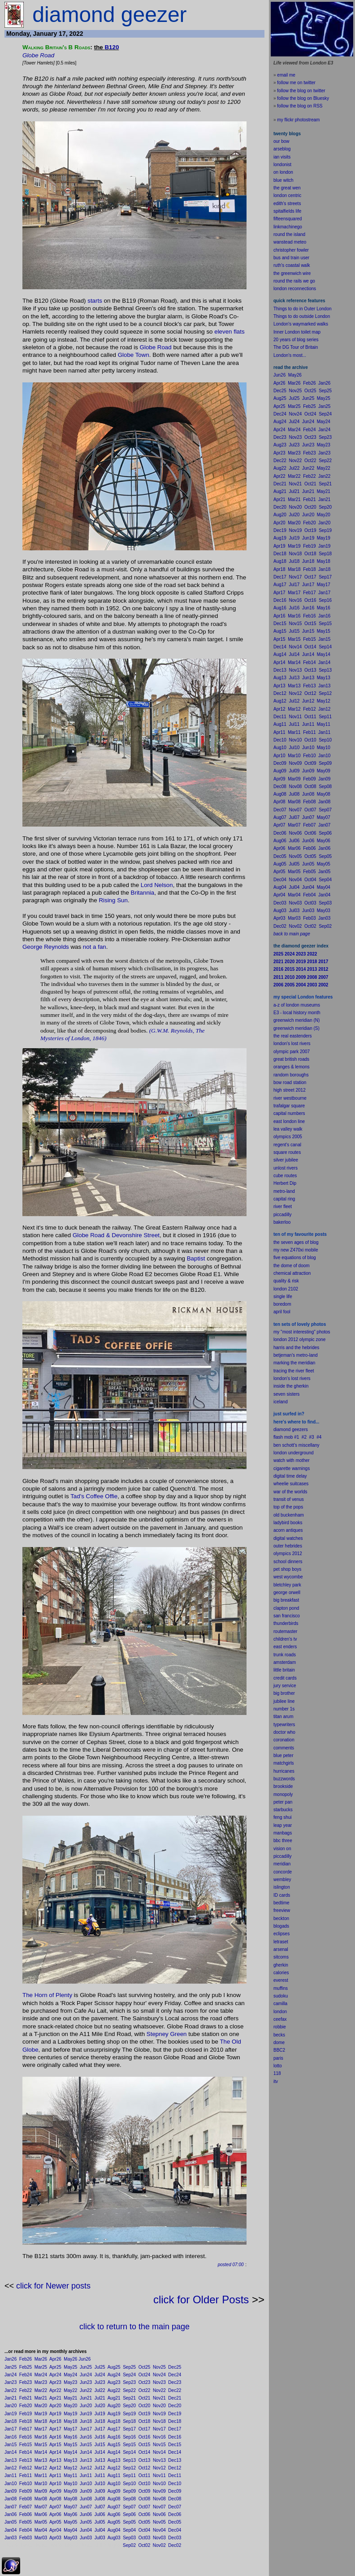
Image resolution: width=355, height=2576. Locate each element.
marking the (285, 1362)
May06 (70, 2514)
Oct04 (145, 2530)
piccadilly (282, 1214)
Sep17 (129, 2428)
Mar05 (41, 2522)
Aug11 (114, 2475)
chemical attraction (292, 1273)
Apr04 (55, 2530)
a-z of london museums (296, 1005)
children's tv (285, 1639)
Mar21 (41, 2398)
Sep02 (129, 2545)
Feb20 (25, 2405)
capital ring (284, 1198)
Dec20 (174, 2405)
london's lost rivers (292, 1043)
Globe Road (38, 55)
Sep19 (129, 2413)
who (291, 1732)
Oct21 (145, 2398)
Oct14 (145, 2452)
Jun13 (86, 2460)
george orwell (286, 1592)
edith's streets (287, 203)
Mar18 (41, 2421)
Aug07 (114, 2506)
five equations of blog (294, 1257)
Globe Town (133, 354)
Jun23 (86, 2382)
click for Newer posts (53, 2285)
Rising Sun (113, 900)
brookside (283, 1786)
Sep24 (129, 2374)
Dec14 (174, 2452)
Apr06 (55, 2514)
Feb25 (25, 2367)
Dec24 (174, 2374)
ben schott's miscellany (296, 1445)
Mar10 (41, 2483)
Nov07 (159, 2506)
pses (285, 1933)
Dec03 (174, 2537)
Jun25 (86, 2367)
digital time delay (290, 1476)
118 (277, 2073)
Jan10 (10, 2483)
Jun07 (86, 2506)
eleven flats (229, 331)
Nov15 (159, 2444)
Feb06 (25, 2514)
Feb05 (25, 2522)
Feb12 (25, 2467)
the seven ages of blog (296, 1242)
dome (279, 2042)
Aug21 (114, 2398)
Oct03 (145, 2537)
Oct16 (145, 2437)
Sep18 (129, 2421)
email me (286, 75)
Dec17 (174, 2428)
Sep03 (129, 2537)
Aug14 (114, 2452)
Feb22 (25, 2390)
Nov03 (159, 2537)
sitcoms (281, 1957)
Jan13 (10, 2460)
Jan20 (10, 2405)
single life (282, 1296)
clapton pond (286, 1608)
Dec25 (174, 2367)
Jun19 (86, 2413)
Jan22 (10, 2390)
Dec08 (174, 2498)
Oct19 (145, 2413)
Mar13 (41, 2460)
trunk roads (284, 1654)
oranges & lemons (291, 1066)
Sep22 (129, 2390)
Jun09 (86, 2491)
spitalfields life (287, 211)
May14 (70, 2452)
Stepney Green (167, 2034)
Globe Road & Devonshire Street (116, 1235)
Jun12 (86, 2467)
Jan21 (10, 2398)
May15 (70, 2444)
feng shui (282, 1817)
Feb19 (25, 2413)
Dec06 (174, 2514)
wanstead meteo (289, 242)
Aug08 (114, 2498)
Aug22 (114, 2390)
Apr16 (55, 2437)
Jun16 (86, 2437)
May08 (70, 2498)
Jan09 (10, 2491)
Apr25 (55, 2367)
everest (280, 1980)
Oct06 (145, 2514)
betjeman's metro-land (295, 1355)
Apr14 (55, 2452)
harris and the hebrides (296, 1347)
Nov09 (159, 2491)
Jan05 (10, 2522)
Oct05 (145, 2522)
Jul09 (100, 2491)
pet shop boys (287, 1569)
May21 (70, 2398)
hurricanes (283, 1771)
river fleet (282, 1206)
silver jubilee (285, 1159)
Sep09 (129, 2491)
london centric (287, 195)
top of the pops (288, 1506)
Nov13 (159, 2460)
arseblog (281, 148)
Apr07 (55, 2506)
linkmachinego (287, 226)
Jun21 (86, 2398)
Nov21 (159, 2398)
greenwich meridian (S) (296, 1028)
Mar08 (41, 2498)
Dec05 (174, 2522)
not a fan (94, 946)
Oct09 (145, 2491)
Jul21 (100, 2398)
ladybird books (287, 1522)
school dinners (287, 1561)
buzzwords (284, 1778)
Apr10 (55, 2483)
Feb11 (25, 2475)
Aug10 (114, 2483)
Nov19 (159, 2413)
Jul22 (100, 2390)
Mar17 (41, 2428)
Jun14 (86, 2452)
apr (276, 1311)
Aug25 (114, 2367)
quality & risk (286, 1280)
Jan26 (10, 2359)
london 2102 (285, 1288)
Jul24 (100, 2374)
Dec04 (174, 2530)
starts (94, 300)
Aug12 (114, 2467)
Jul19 (100, 2413)
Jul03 (100, 2537)
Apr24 (55, 2374)
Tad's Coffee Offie (93, 1496)
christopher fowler (291, 250)
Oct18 (145, 2421)
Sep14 (129, 2452)
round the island (289, 234)
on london (283, 172)
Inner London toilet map (296, 332)
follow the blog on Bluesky (303, 98)
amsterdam (284, 1662)
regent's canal (287, 1144)
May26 (70, 2359)
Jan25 (10, 2367)
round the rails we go (294, 281)
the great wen (287, 187)
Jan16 (10, 2437)
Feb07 (25, 2506)
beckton (281, 1918)
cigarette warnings (291, 1468)
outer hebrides (287, 1545)
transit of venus (288, 1499)
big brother (284, 1693)
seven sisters (286, 1394)
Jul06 (100, 2514)
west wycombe (288, 1576)
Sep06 (129, 2514)
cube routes (285, 1175)
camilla (280, 2003)
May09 (70, 2491)
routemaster (285, 1631)
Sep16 (129, 2437)
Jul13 (100, 2460)
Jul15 (100, 2444)
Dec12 (174, 2467)
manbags (282, 1832)
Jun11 (86, 2475)
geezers (300, 1429)
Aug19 (114, 2413)
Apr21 (55, 2398)
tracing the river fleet (293, 1370)
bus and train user (291, 257)
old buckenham (288, 1515)
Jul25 (100, 2367)
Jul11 (100, 2475)
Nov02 (159, 2545)
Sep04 (129, 2530)
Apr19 (55, 2413)
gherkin (280, 1965)
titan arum (283, 1716)
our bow (281, 141)
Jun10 (86, 2483)
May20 (70, 2405)
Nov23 (159, 2382)
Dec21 (174, 2398)
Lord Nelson (157, 885)
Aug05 (114, 2522)
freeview (281, 1910)
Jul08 (100, 2498)
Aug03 (114, 2537)
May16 (70, 2437)
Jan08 (10, 2498)
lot (275, 2065)
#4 (318, 1437)
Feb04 (25, 2530)
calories (281, 1972)
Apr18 (55, 2421)
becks (279, 2034)
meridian (306, 1362)
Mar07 (41, 2506)
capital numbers (289, 1113)
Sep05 (129, 2522)
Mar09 (41, 2491)
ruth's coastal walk (291, 265)
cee (277, 2019)
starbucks (283, 1809)
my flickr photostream (298, 119)
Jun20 (86, 2405)
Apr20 (55, 2405)
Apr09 (55, 2491)
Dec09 (174, 2491)
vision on (282, 1848)
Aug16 (114, 2437)
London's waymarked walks (300, 323)
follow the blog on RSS (299, 105)
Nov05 (159, 2522)
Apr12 (55, 2467)
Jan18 (10, 2421)
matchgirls (283, 1763)
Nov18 (159, 2421)
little (277, 1669)
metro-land (284, 1191)
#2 (304, 1437)
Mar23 (41, 2382)
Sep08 (129, 2498)
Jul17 (100, 2428)
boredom (282, 1304)
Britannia (143, 892)
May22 (70, 2390)
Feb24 (25, 2374)
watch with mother (291, 1460)
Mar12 (41, 2467)
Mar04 (41, 2530)
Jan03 (10, 2537)
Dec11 (174, 2475)
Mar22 (41, 2390)
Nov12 (159, 2467)
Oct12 (145, 2467)
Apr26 (55, 2359)
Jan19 (10, 2413)
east (277, 1646)
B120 (111, 47)
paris (278, 2058)
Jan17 (10, 2428)
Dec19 (174, 2413)
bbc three (282, 1840)
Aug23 (114, 2382)
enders (290, 1646)
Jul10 (100, 2483)
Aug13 (114, 2460)
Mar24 (41, 2374)
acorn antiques (288, 1530)
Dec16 (174, 2437)
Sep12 (129, 2467)
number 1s (283, 1708)
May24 (70, 2374)
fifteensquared (287, 218)
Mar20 (41, 2405)
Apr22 (55, 2390)
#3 (311, 1437)
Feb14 (25, 2452)
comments (283, 1747)
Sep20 (129, 2405)
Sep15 (129, 2444)
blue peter (283, 1755)
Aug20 (114, 2405)
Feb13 (25, 2460)
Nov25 (159, 2367)
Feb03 (25, 2537)
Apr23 (55, 2382)
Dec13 (174, 2460)
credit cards (285, 1678)
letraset (280, 1941)
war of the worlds (290, 1491)
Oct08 (145, 2498)
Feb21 (25, 2398)
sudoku (280, 1995)
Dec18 (174, 2421)
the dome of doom (291, 1265)
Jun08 (86, 2498)
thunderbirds (286, 1623)
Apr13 (55, 2460)
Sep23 (129, 2382)
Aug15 (114, 2444)
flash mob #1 (286, 1437)
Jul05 (100, 2522)
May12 (70, 2467)
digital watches (288, 1538)
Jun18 (86, 2421)
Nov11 (159, 2475)
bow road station (289, 1082)
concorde (282, 1871)
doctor (279, 1732)
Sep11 (129, 2475)
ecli (276, 1933)
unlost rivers (285, 1168)
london (280, 1452)
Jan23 (10, 2382)
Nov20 (159, 2405)
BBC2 (279, 2050)
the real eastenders (292, 1035)
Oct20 (145, 2405)
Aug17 (114, 2428)
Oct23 (145, 2382)
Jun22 (86, 2390)
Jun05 (86, 2522)
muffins (280, 1988)
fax (283, 2019)
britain (289, 1669)
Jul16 (100, 2437)
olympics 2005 (287, 1136)
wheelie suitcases (290, 1483)
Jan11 (10, 2475)
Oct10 (145, 2483)
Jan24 (10, 2374)
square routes (287, 1152)
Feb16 (25, 2437)
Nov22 (159, 2390)
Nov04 (159, 2530)
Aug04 (114, 2530)
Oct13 (145, 2460)
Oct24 (145, 2374)
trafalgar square (289, 1105)
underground (301, 1452)
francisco (291, 1615)
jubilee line (283, 1701)
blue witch (283, 180)
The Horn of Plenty (47, 1995)
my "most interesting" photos (301, 1331)
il (280, 1311)
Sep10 (129, 2483)
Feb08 (25, 2498)
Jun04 (86, 2530)
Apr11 (55, 2475)
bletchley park (287, 1584)
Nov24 (159, 2374)
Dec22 (174, 2390)
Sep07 (129, 2506)
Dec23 (174, 2382)
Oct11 (145, 2475)
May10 (70, 2483)
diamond (281, 1429)
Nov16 (159, 2437)
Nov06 (159, 2514)
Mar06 (41, 2514)
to (280, 2065)
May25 (70, 2367)
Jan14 (10, 2452)
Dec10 (174, 2483)
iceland (280, 1401)
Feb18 (25, 2421)
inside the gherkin (290, 1386)
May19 (70, 2413)
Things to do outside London (301, 316)
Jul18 (100, 2421)
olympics (282, 1553)
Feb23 (25, 2382)
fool (286, 1311)
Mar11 (41, 2475)
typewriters (284, 1724)
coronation (283, 1739)
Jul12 (100, 2467)
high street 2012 (289, 1090)
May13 (70, 2460)
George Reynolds (45, 946)
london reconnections (294, 288)
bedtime (281, 1902)
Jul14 (100, 2452)
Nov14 (159, 2452)
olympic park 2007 (291, 1051)
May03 (70, 2537)
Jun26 (84, 2359)
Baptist (196, 1258)
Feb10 (25, 2483)
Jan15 (10, 2444)
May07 (70, 2506)
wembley (282, 1879)
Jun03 (86, 2537)
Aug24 (114, 2374)
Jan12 (10, 2467)
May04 (70, 2530)
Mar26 (41, 2359)
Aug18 (114, 2421)
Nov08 (159, 2498)
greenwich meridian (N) (296, 1020)
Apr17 (55, 2428)
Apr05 (55, 2522)
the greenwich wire (292, 273)
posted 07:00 (231, 2264)
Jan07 (10, 2506)
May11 (70, 2475)
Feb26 (25, 2359)
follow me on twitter (296, 82)
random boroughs (290, 1074)
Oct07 (145, 2506)
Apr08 (55, 2498)
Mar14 (41, 2452)
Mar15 (41, 2444)
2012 (297, 1553)
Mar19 (41, 2413)
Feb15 (25, 2444)
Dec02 (174, 2545)
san (277, 1615)
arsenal (280, 1949)
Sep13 (129, 2460)
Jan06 (10, 2514)
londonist (282, 164)
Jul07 (100, 2506)
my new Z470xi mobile (295, 1249)
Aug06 (114, 2514)
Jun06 (86, 2514)
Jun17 (86, 2428)
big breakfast (286, 1600)
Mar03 (41, 2537)
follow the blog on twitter (301, 90)
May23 (70, 2382)
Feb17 (25, 2428)
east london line (289, 1121)
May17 (70, 2428)
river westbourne (290, 1098)
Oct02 (145, 2545)
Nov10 (159, 2483)
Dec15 (174, 2444)
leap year (282, 1825)
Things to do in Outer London (302, 308)
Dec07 (174, 2506)
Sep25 (129, 2367)
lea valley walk (287, 1129)
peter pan (282, 1802)
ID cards (281, 1895)
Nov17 (159, 2428)
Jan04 (10, 2530)
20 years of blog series (296, 339)
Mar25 (41, 2367)
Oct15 (145, 2444)
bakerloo (281, 1222)
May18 (70, 2421)
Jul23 (100, 2382)
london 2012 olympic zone (299, 1339)
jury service (284, 1685)
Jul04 (100, 2530)
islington (281, 1887)
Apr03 (55, 2537)
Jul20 (100, 2405)
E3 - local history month (296, 1012)
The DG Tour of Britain (295, 347)
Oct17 (145, 2428)
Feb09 (25, 2491)
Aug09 (114, 2491)
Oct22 (145, 2390)
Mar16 (41, 2437)
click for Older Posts (201, 2299)
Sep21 (129, 2398)
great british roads (291, 1059)
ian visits (281, 156)
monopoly (283, 1794)
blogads (281, 1926)
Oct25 (145, 2367)
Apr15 (55, 2444)
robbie (279, 2026)
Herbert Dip (284, 1183)
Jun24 (86, 2374)
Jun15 (86, 2444)
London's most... (289, 355)
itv (275, 2081)
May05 (70, 2522)
